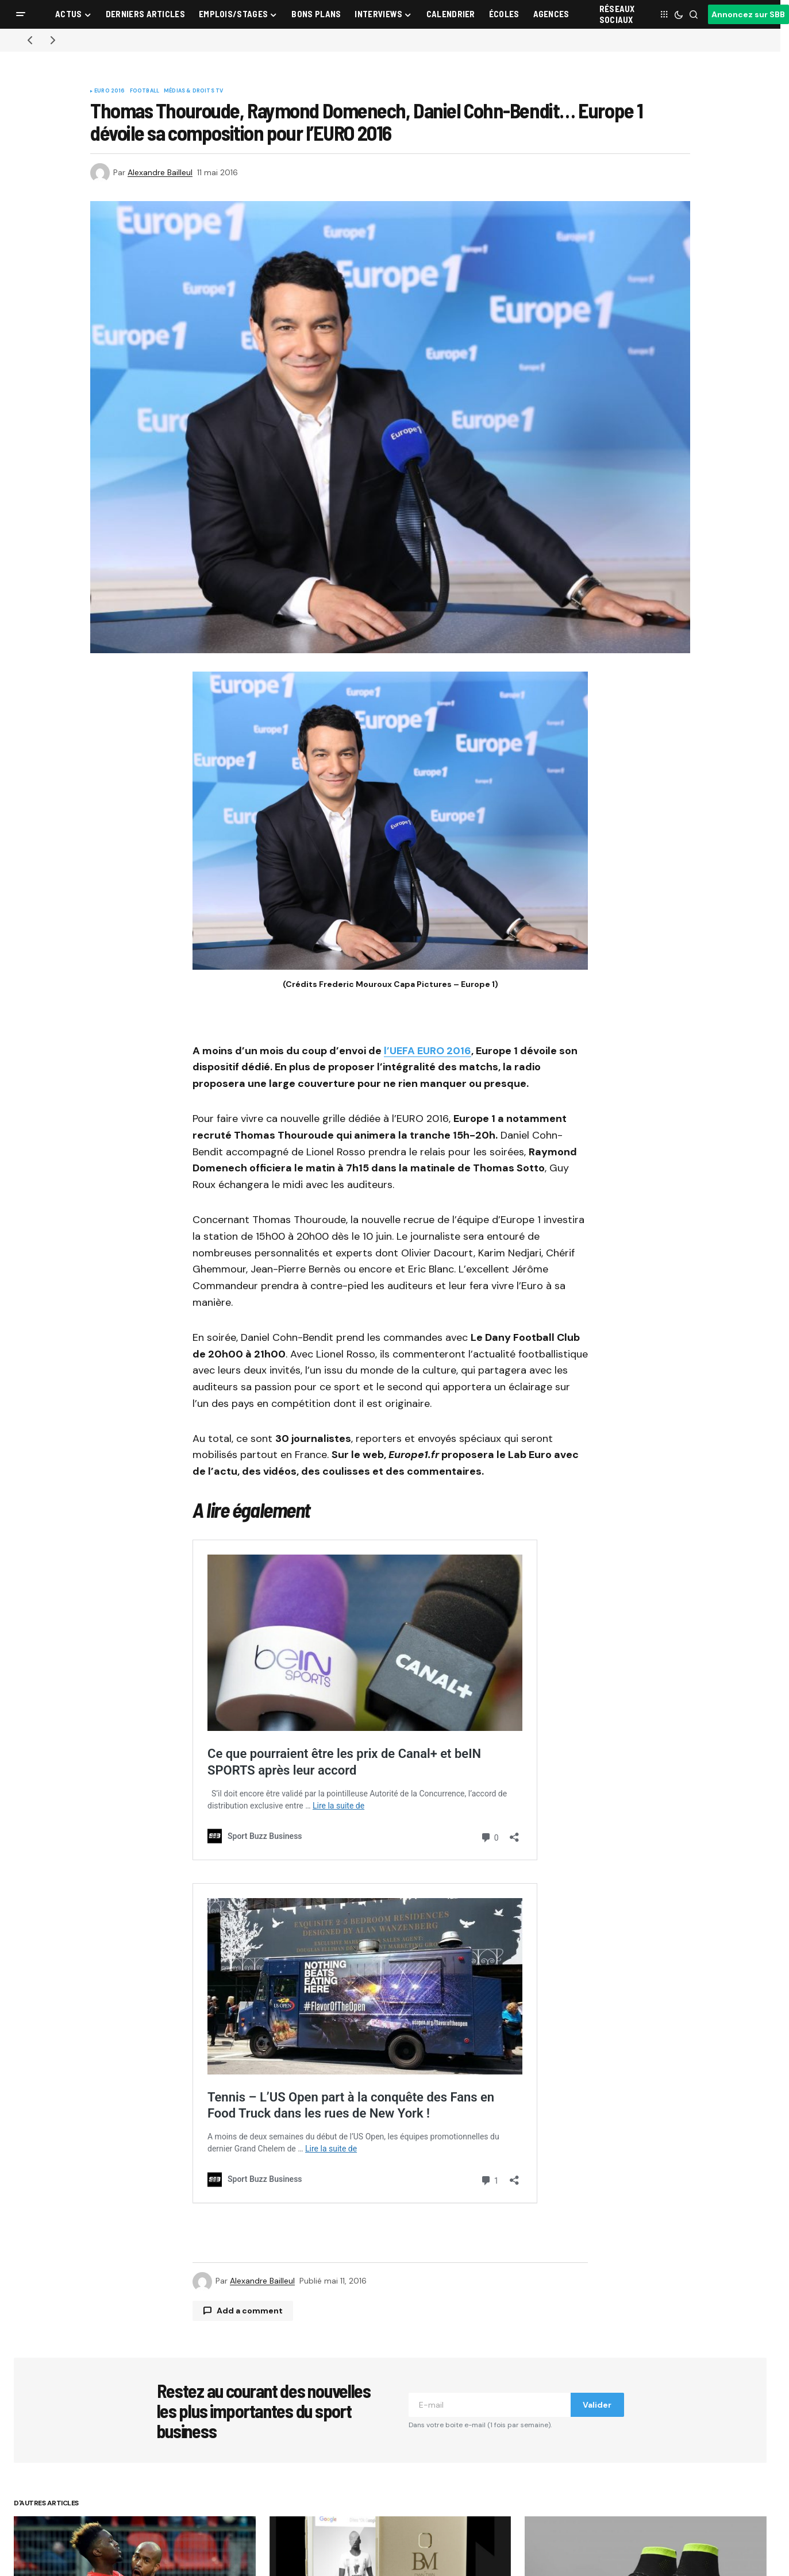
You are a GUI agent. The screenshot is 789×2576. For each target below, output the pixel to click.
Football (144, 91)
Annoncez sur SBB (748, 14)
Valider (597, 2405)
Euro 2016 (109, 91)
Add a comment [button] (250, 2310)
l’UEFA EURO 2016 (427, 1051)
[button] (21, 14)
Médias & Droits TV (193, 91)
